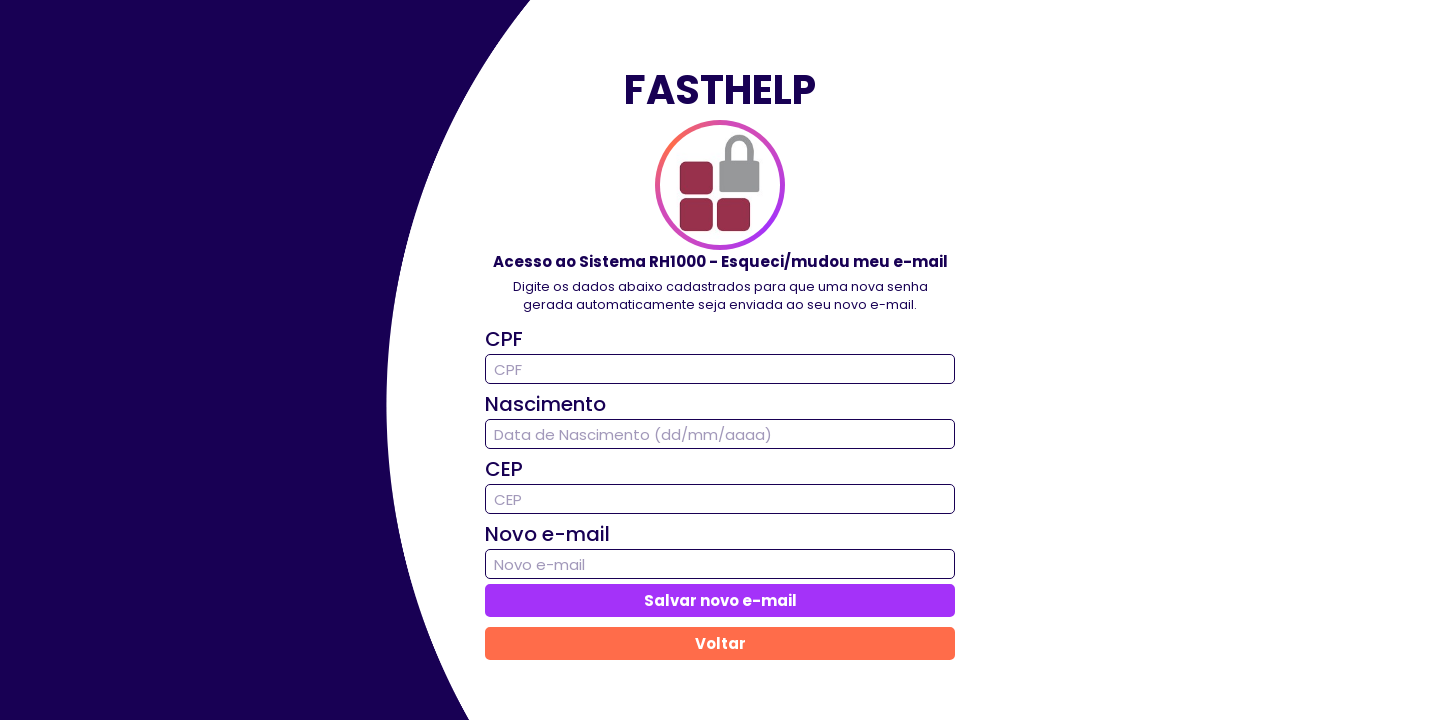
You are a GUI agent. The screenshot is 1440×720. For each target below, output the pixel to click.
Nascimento (545, 404)
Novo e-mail (547, 534)
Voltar (720, 643)
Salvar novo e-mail (720, 600)
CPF (504, 339)
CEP (504, 469)
